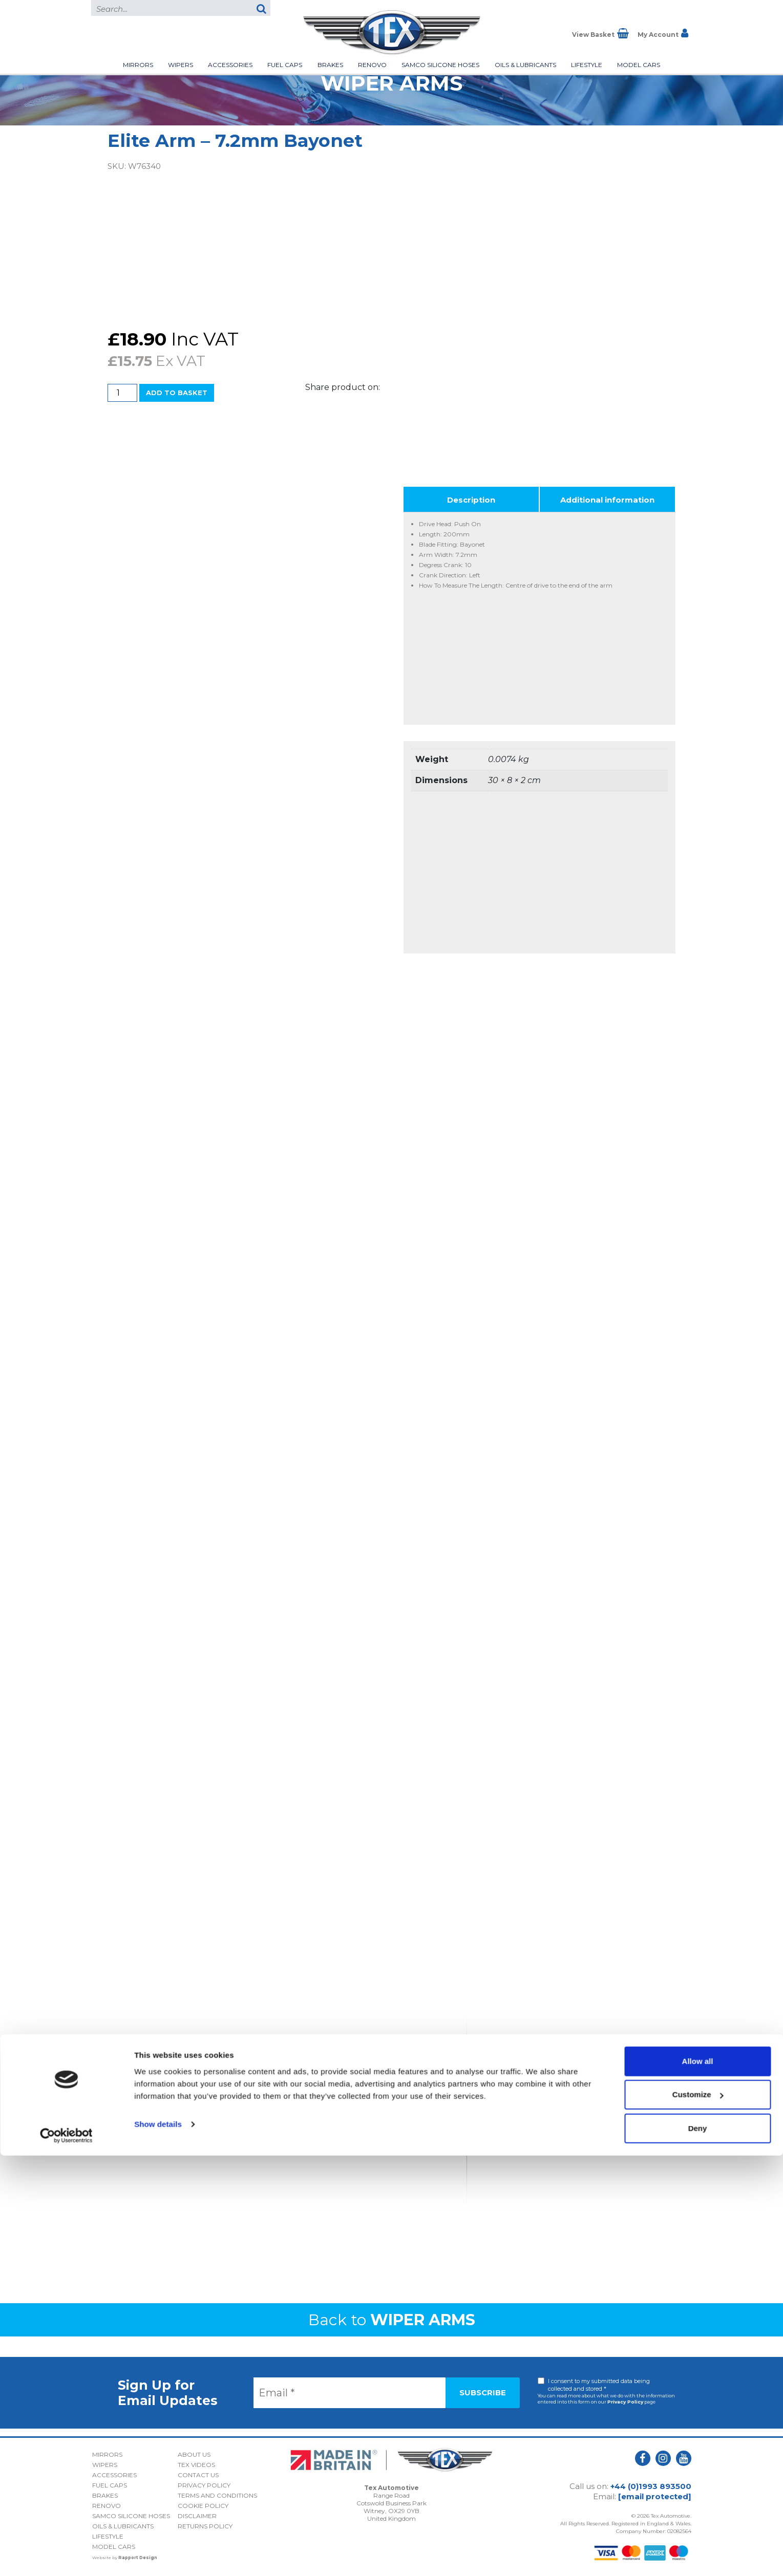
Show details (158, 2544)
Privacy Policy (625, 2402)
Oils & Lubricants (525, 65)
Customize (698, 2515)
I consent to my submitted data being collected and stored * (599, 2384)
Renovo (372, 65)
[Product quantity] (122, 393)
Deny (697, 2548)
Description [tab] (471, 500)
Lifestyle (586, 65)
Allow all (697, 2481)
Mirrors (138, 65)
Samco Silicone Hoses (440, 65)
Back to (391, 2319)
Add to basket (176, 392)
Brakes (330, 65)
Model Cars (638, 65)
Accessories (230, 65)
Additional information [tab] (607, 500)
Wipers (180, 65)
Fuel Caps (284, 65)
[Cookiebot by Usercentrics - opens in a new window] (66, 2556)
